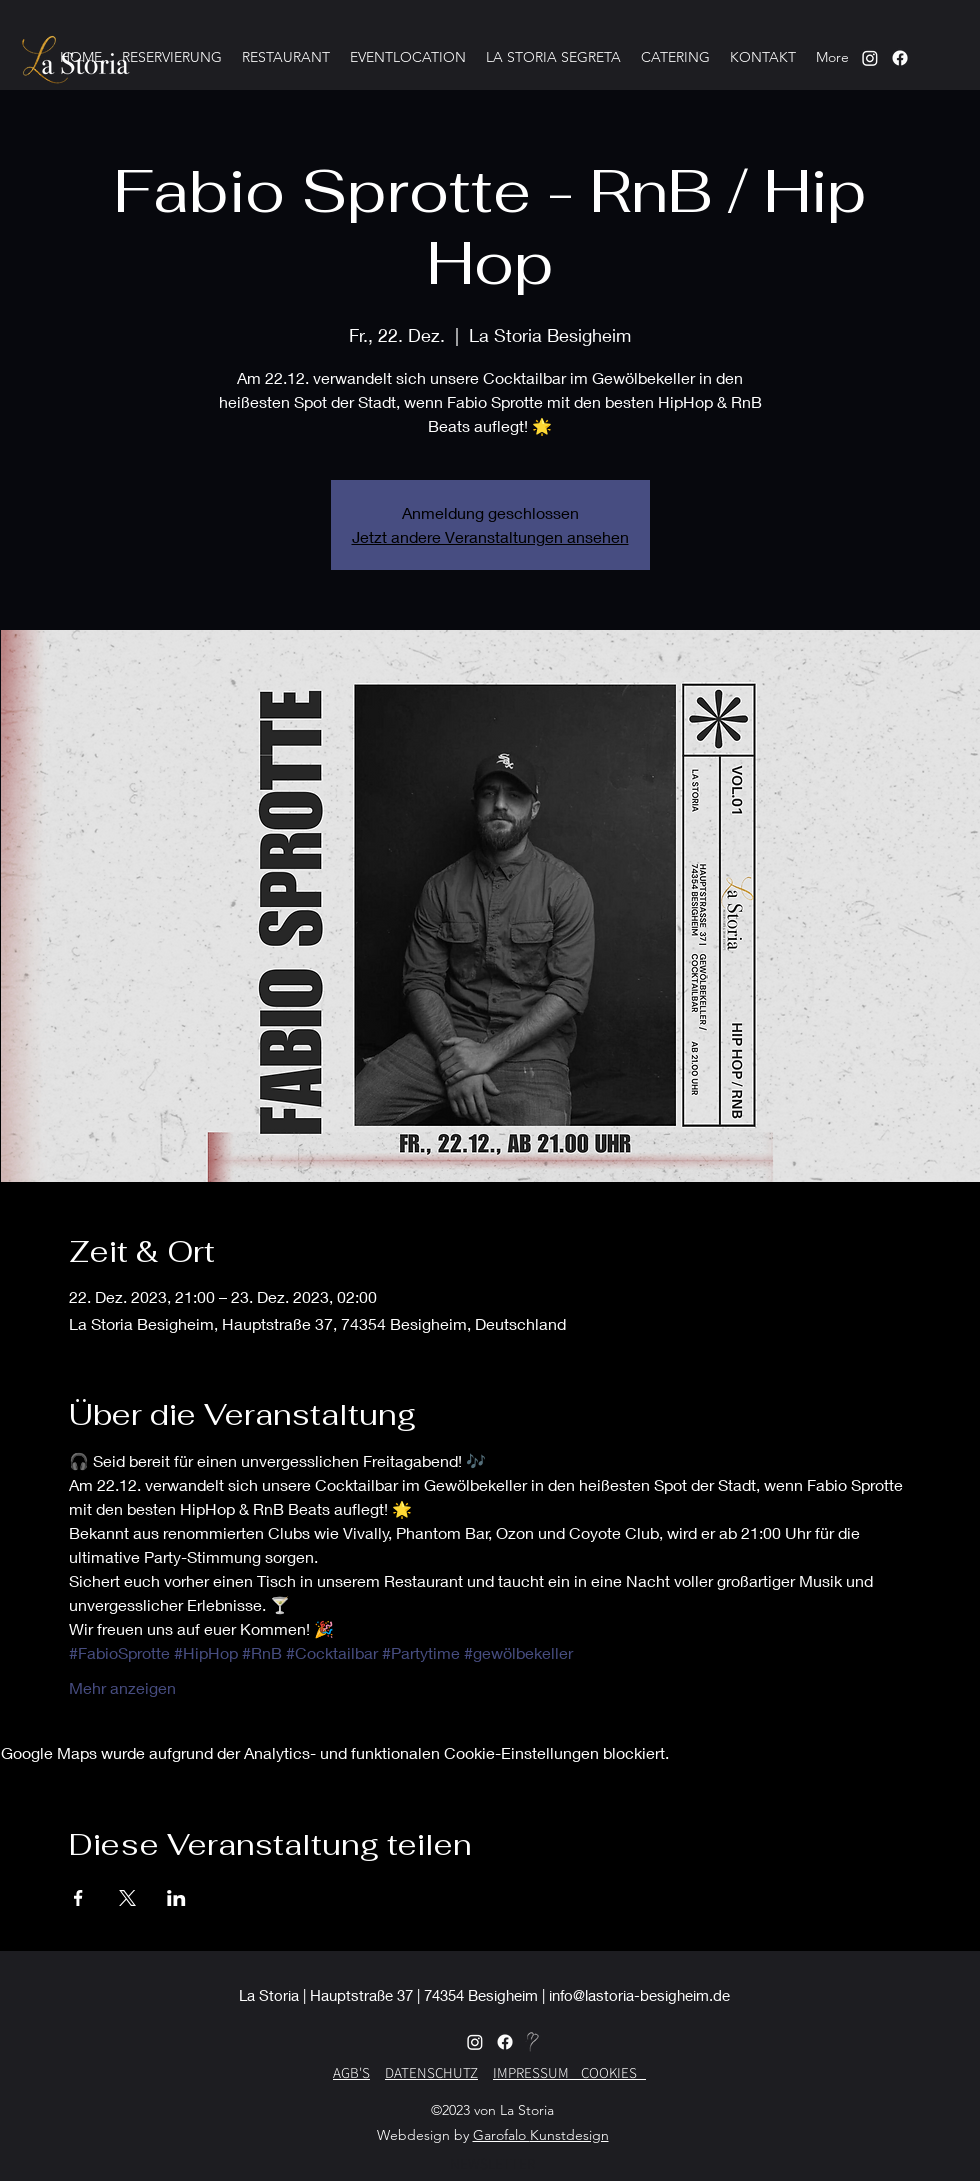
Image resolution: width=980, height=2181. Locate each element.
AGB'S (351, 2072)
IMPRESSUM (537, 2072)
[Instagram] (870, 58)
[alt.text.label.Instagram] (900, 58)
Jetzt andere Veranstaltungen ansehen (490, 536)
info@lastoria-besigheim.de (639, 1995)
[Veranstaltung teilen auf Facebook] (78, 1898)
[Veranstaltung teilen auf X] (127, 1898)
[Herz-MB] (535, 2042)
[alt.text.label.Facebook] (505, 2042)
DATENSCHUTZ (431, 2072)
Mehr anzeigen (122, 1687)
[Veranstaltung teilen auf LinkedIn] (176, 1898)
